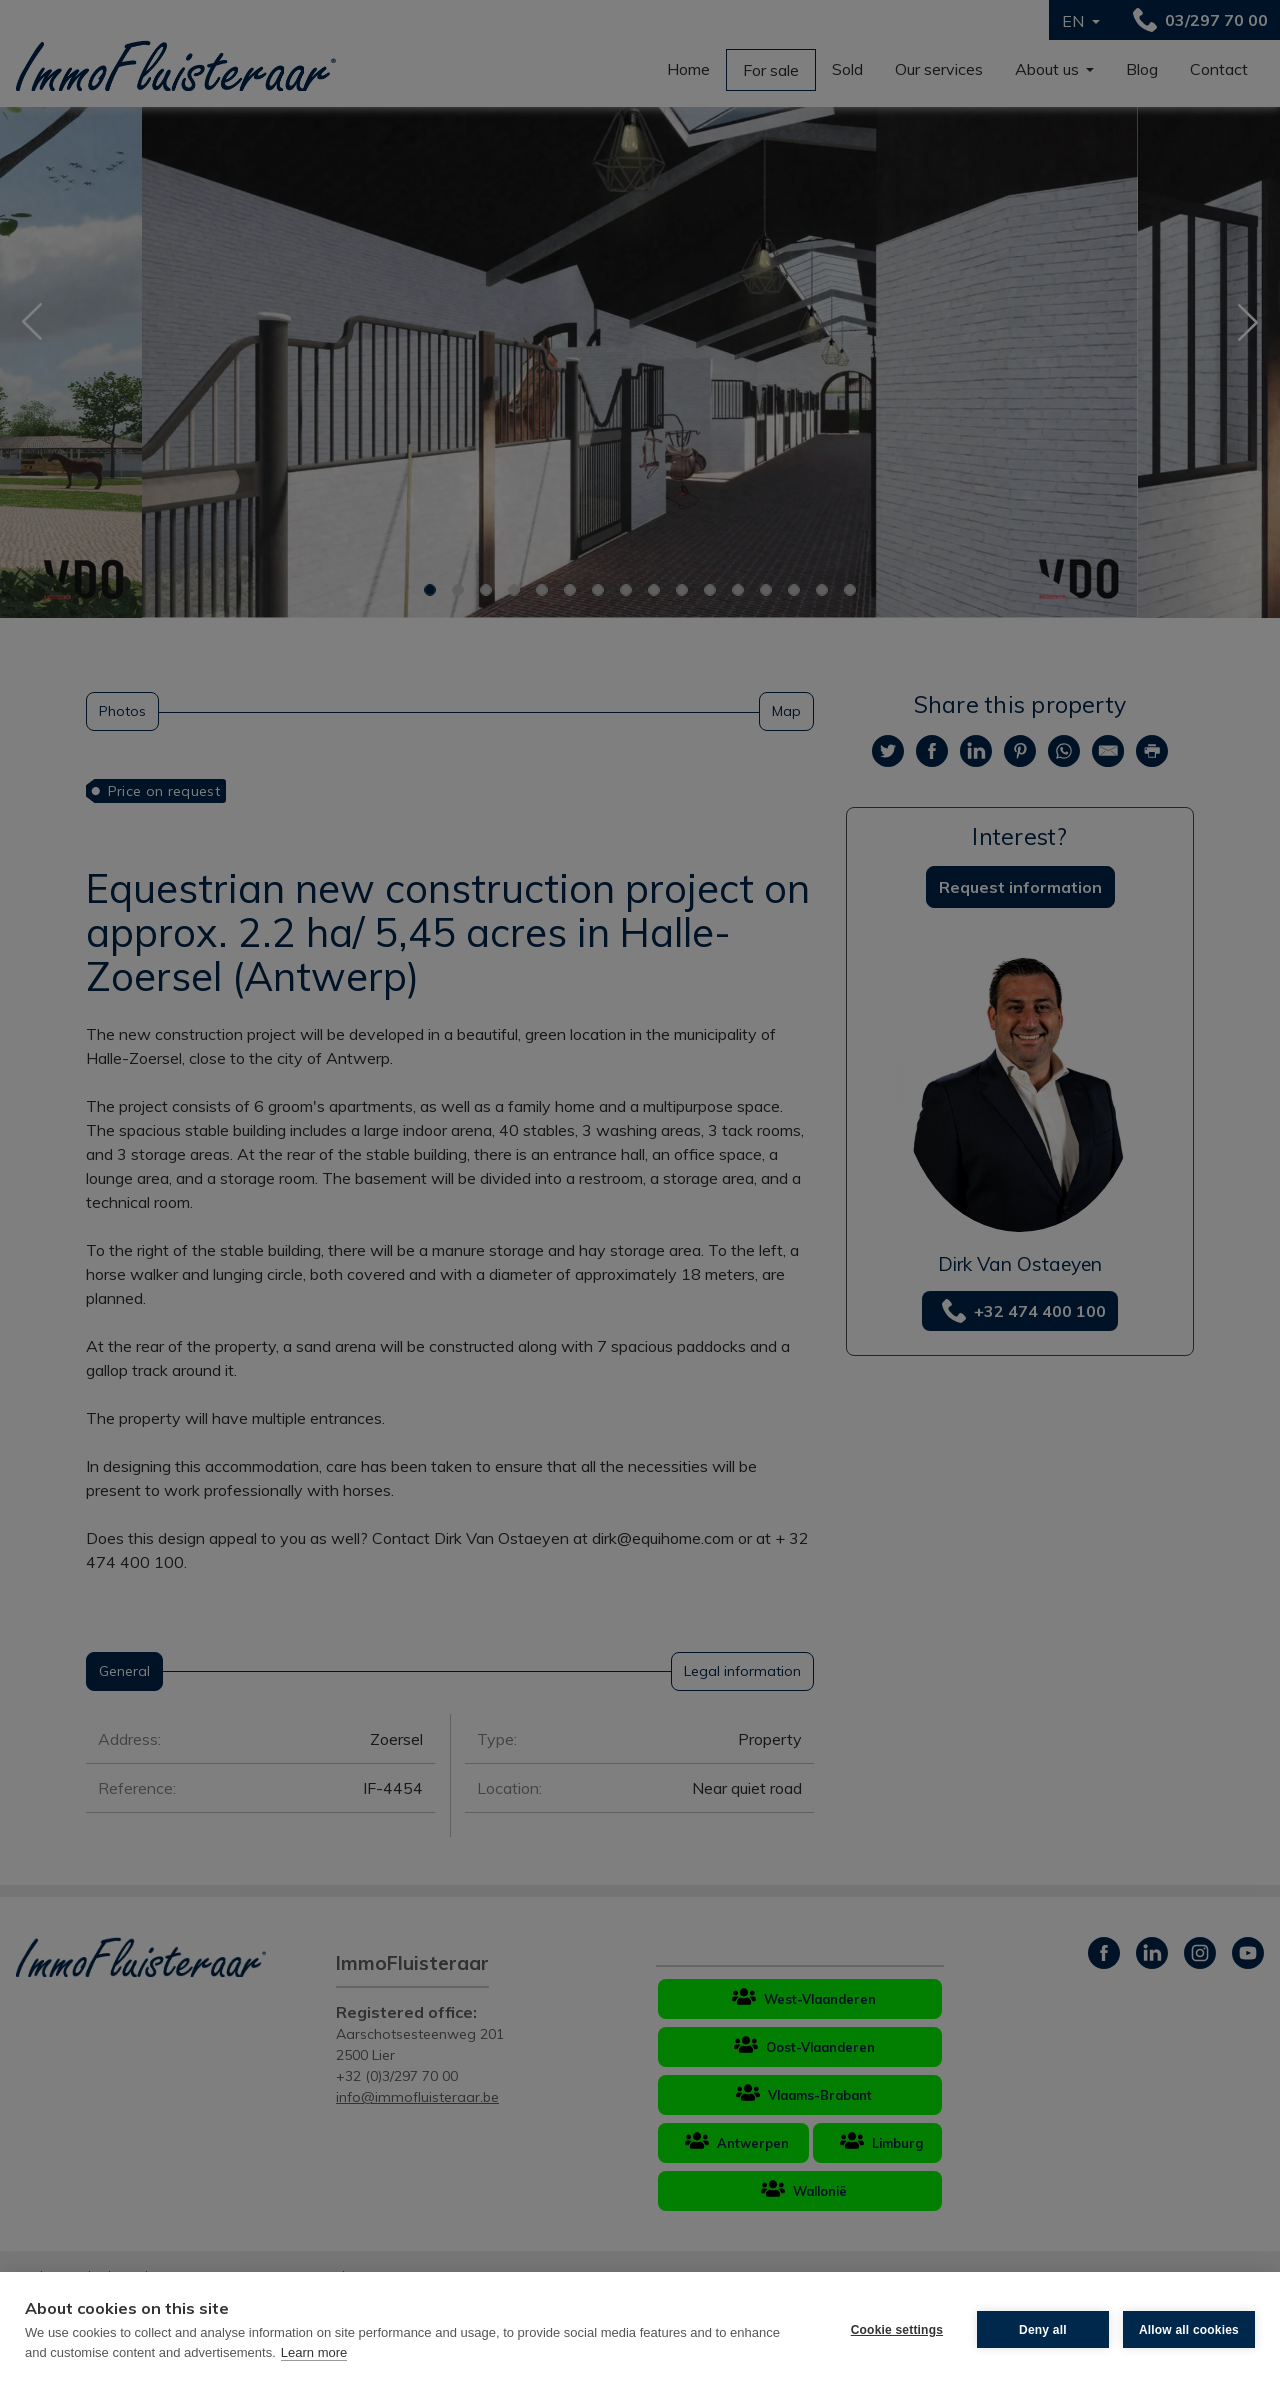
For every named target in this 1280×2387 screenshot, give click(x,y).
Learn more (314, 2352)
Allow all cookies (1189, 2330)
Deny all (1043, 2330)
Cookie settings (897, 2330)
